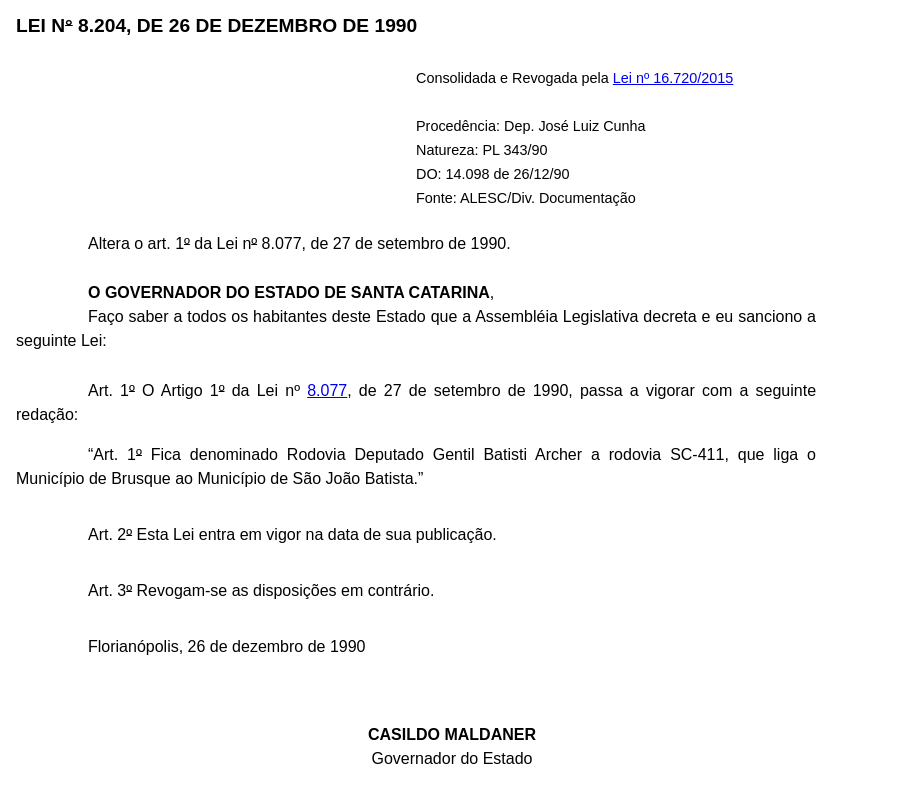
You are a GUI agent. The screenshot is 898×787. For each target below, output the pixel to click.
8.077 (327, 390)
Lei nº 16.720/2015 (673, 78)
